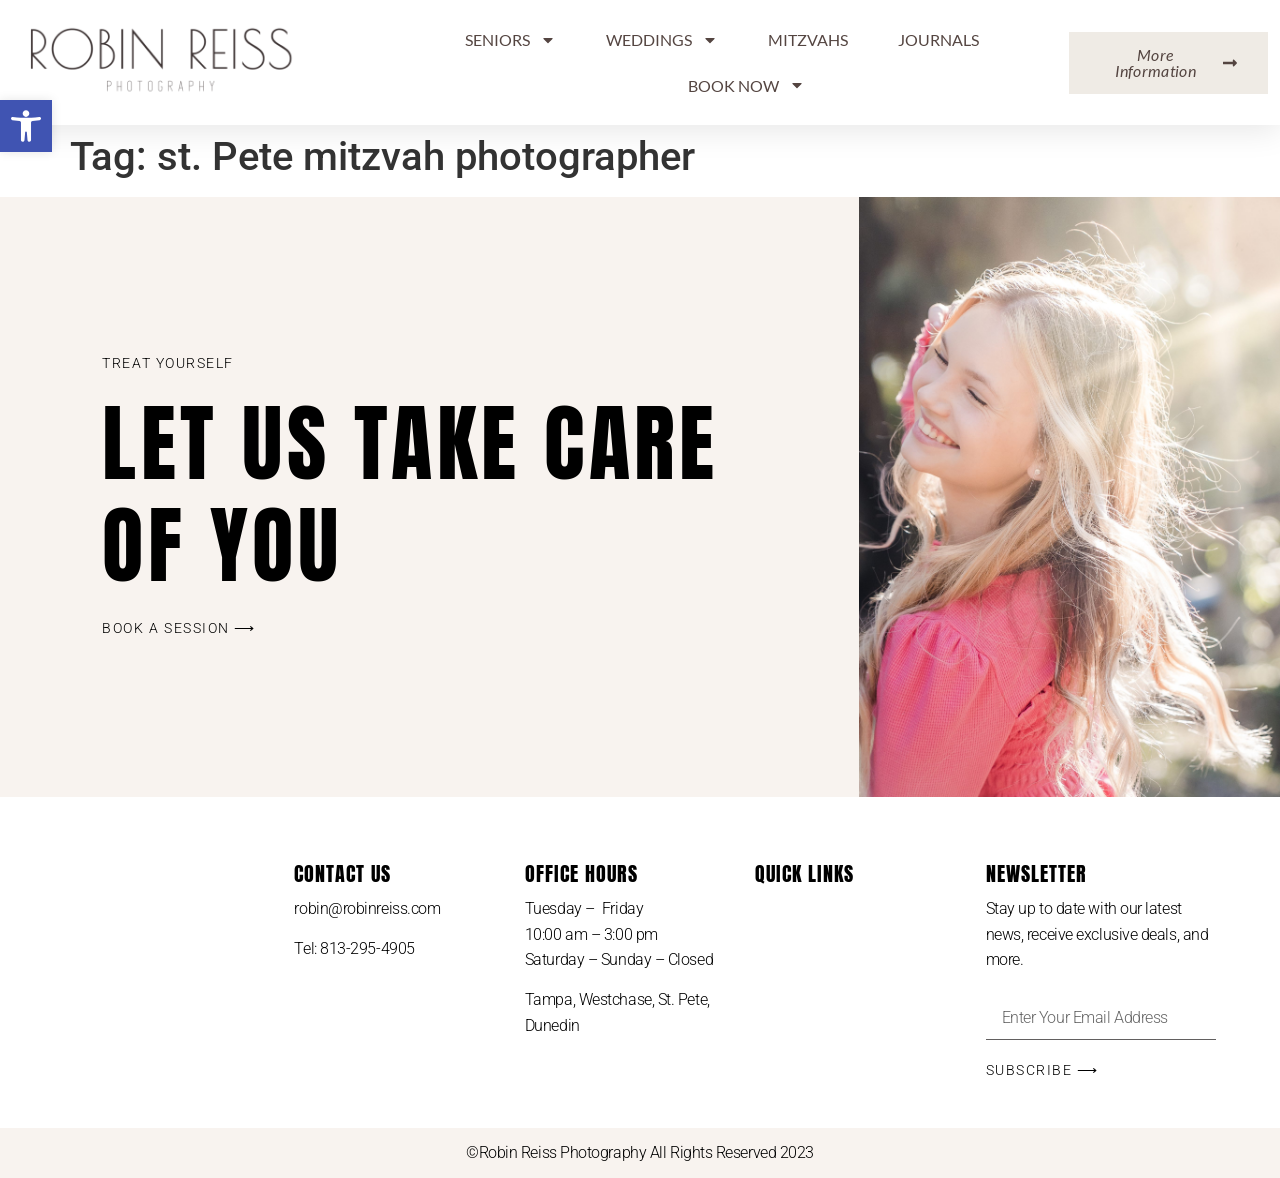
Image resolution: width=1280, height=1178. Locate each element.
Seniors (510, 40)
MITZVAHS (808, 39)
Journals (938, 39)
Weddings (662, 40)
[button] (26, 126)
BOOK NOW (746, 85)
